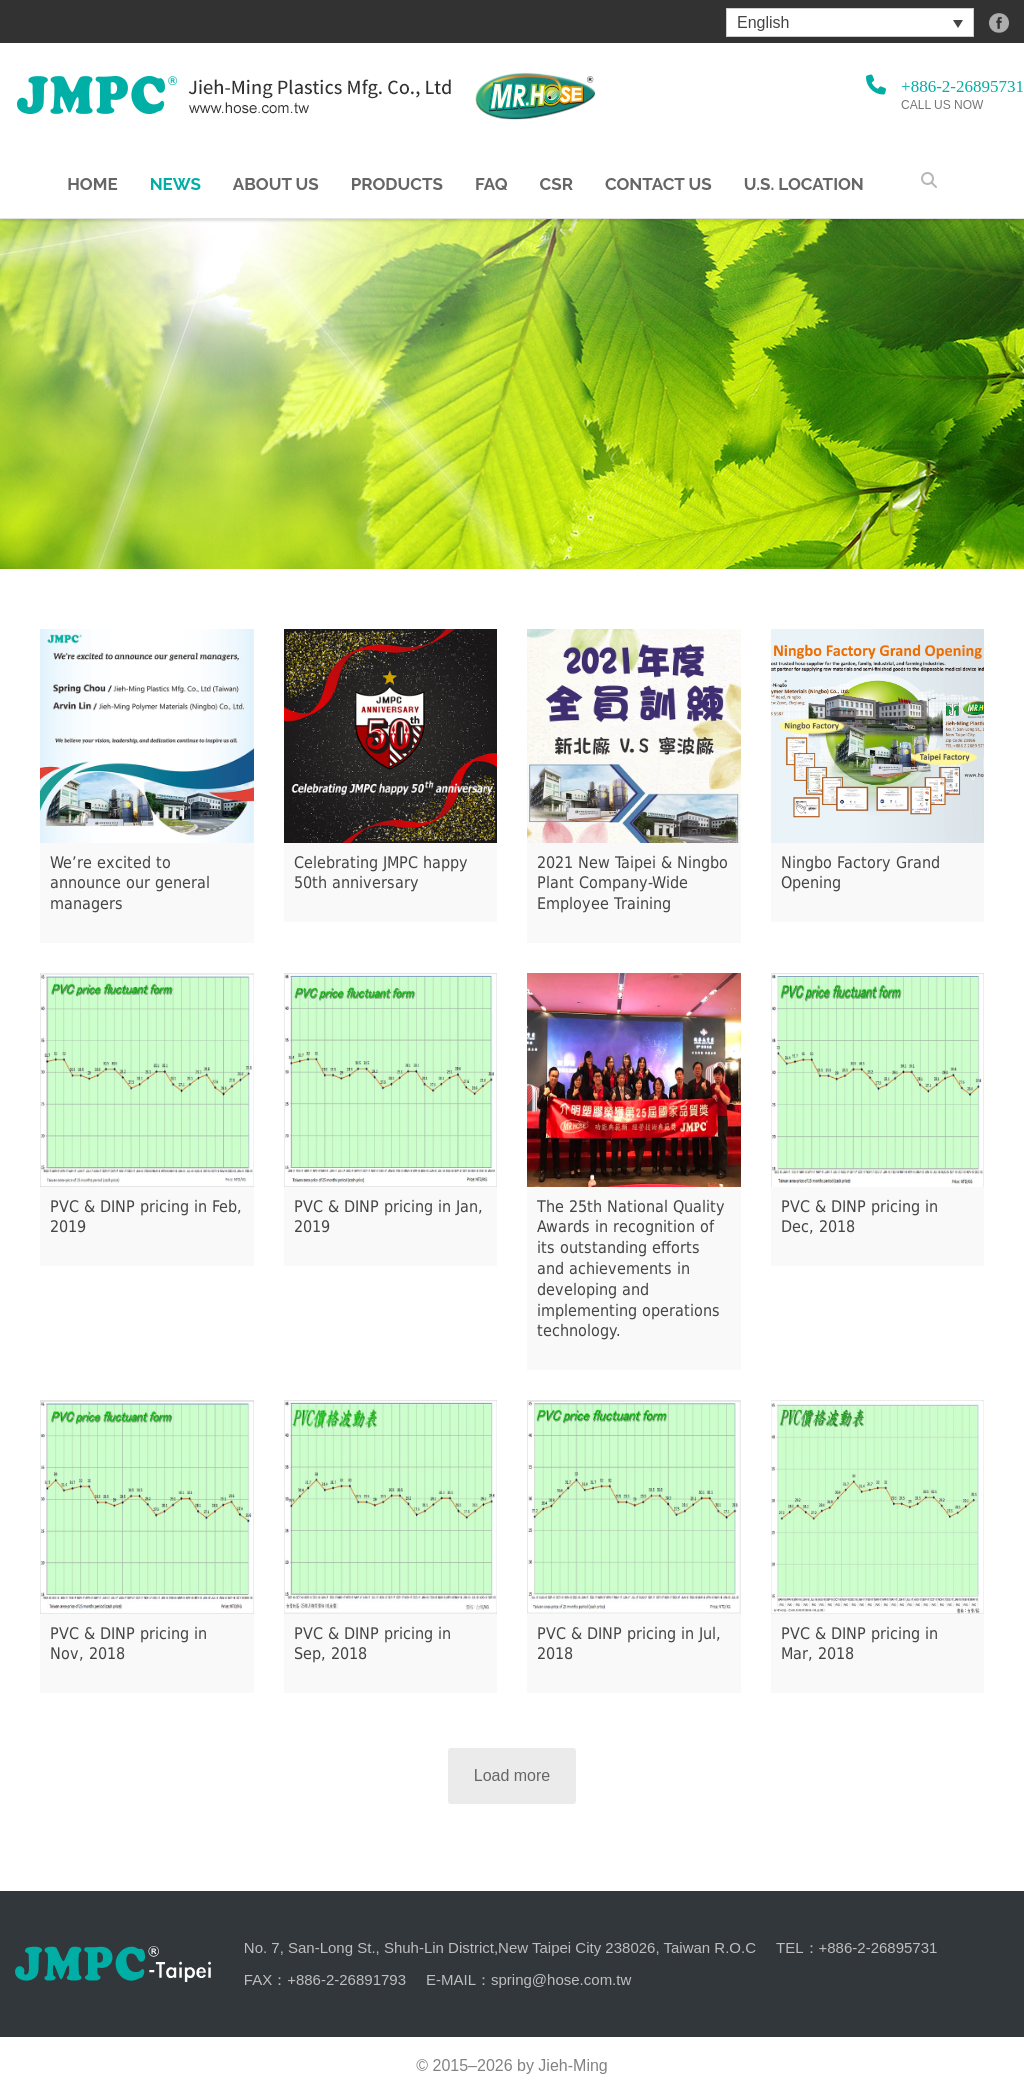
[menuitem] (850, 22)
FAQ (491, 184)
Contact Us (658, 184)
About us (276, 184)
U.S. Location (804, 184)
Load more (512, 1775)
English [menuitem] (763, 22)
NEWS (175, 184)
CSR (556, 184)
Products (397, 184)
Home (92, 184)
